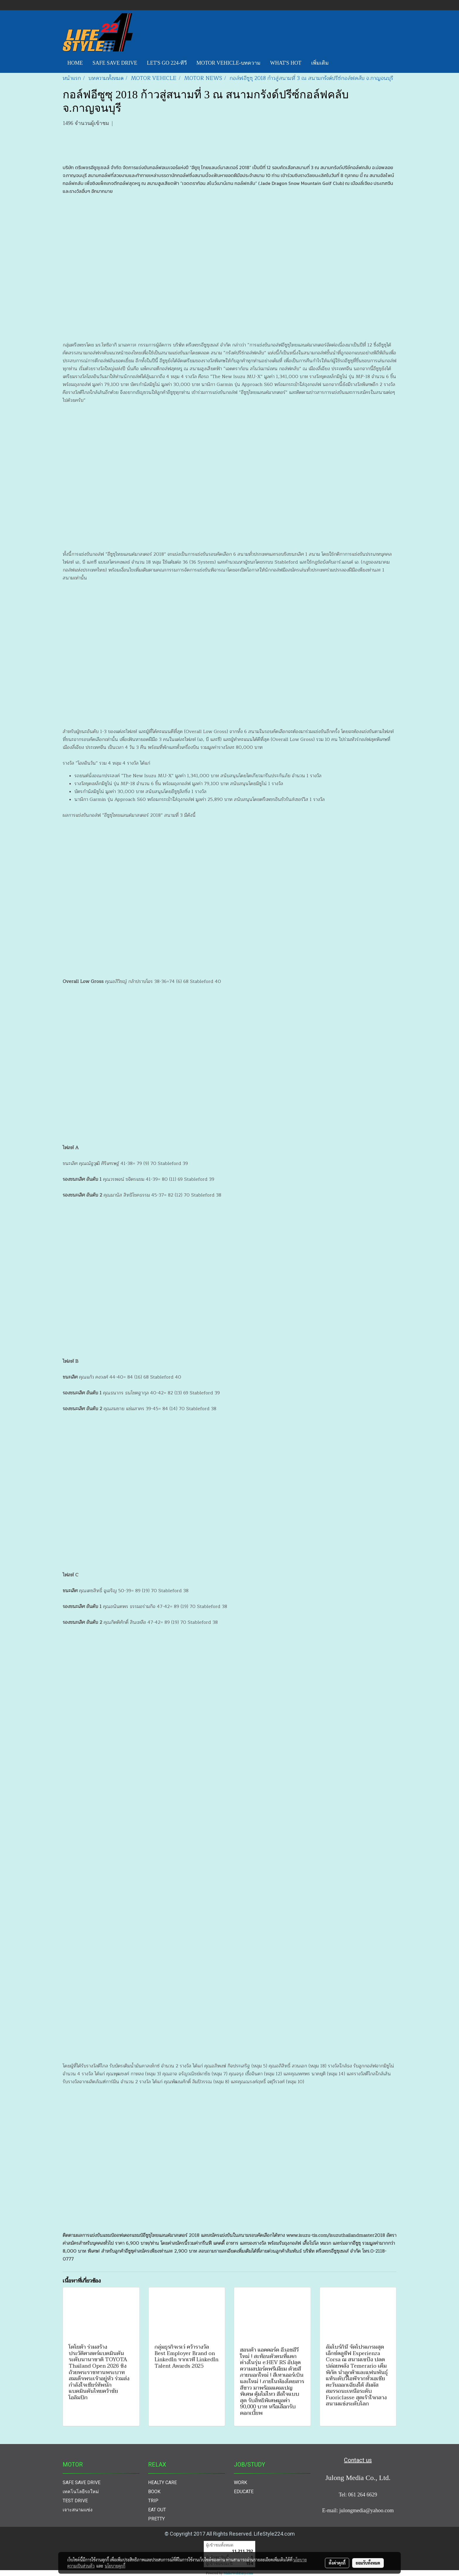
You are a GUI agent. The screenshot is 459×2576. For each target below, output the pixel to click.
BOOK (154, 2491)
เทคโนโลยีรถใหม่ (81, 2491)
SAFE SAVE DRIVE (115, 63)
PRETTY (156, 2519)
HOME (75, 63)
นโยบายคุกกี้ (115, 2565)
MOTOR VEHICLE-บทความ (228, 63)
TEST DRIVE (75, 2500)
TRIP (153, 2500)
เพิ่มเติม (320, 63)
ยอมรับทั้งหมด (368, 2562)
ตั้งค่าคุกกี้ (337, 2562)
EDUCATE (244, 2491)
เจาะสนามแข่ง (78, 2509)
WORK (240, 2482)
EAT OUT (157, 2509)
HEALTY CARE (162, 2482)
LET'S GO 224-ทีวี (167, 63)
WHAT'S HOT (286, 63)
